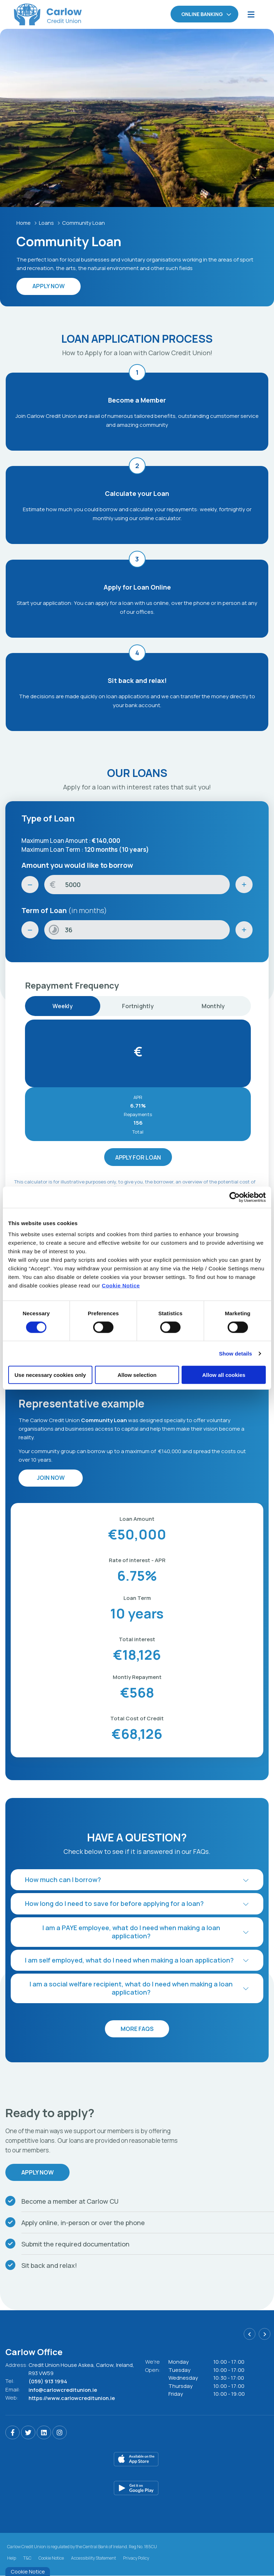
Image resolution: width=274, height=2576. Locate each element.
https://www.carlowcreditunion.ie (72, 2397)
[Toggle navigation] (250, 14)
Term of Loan (64, 910)
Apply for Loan (138, 1157)
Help (11, 2558)
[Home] (34, 14)
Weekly (62, 1006)
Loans (47, 223)
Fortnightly (138, 1006)
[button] (137, 1879)
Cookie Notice (121, 1285)
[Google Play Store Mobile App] (139, 2488)
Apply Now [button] (48, 286)
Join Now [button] (50, 1478)
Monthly (213, 1006)
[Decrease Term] (30, 929)
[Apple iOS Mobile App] (139, 2459)
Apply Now (37, 2173)
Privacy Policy (136, 2558)
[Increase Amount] (244, 884)
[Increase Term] (244, 929)
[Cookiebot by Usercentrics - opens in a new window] (234, 1197)
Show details (235, 1353)
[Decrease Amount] (30, 884)
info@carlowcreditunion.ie (64, 2389)
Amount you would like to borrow (77, 865)
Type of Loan (48, 818)
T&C (27, 2558)
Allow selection (136, 1375)
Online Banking (202, 14)
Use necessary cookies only (50, 1375)
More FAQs (137, 2029)
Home (23, 223)
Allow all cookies (223, 1375)
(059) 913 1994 (48, 2381)
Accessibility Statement (93, 2558)
